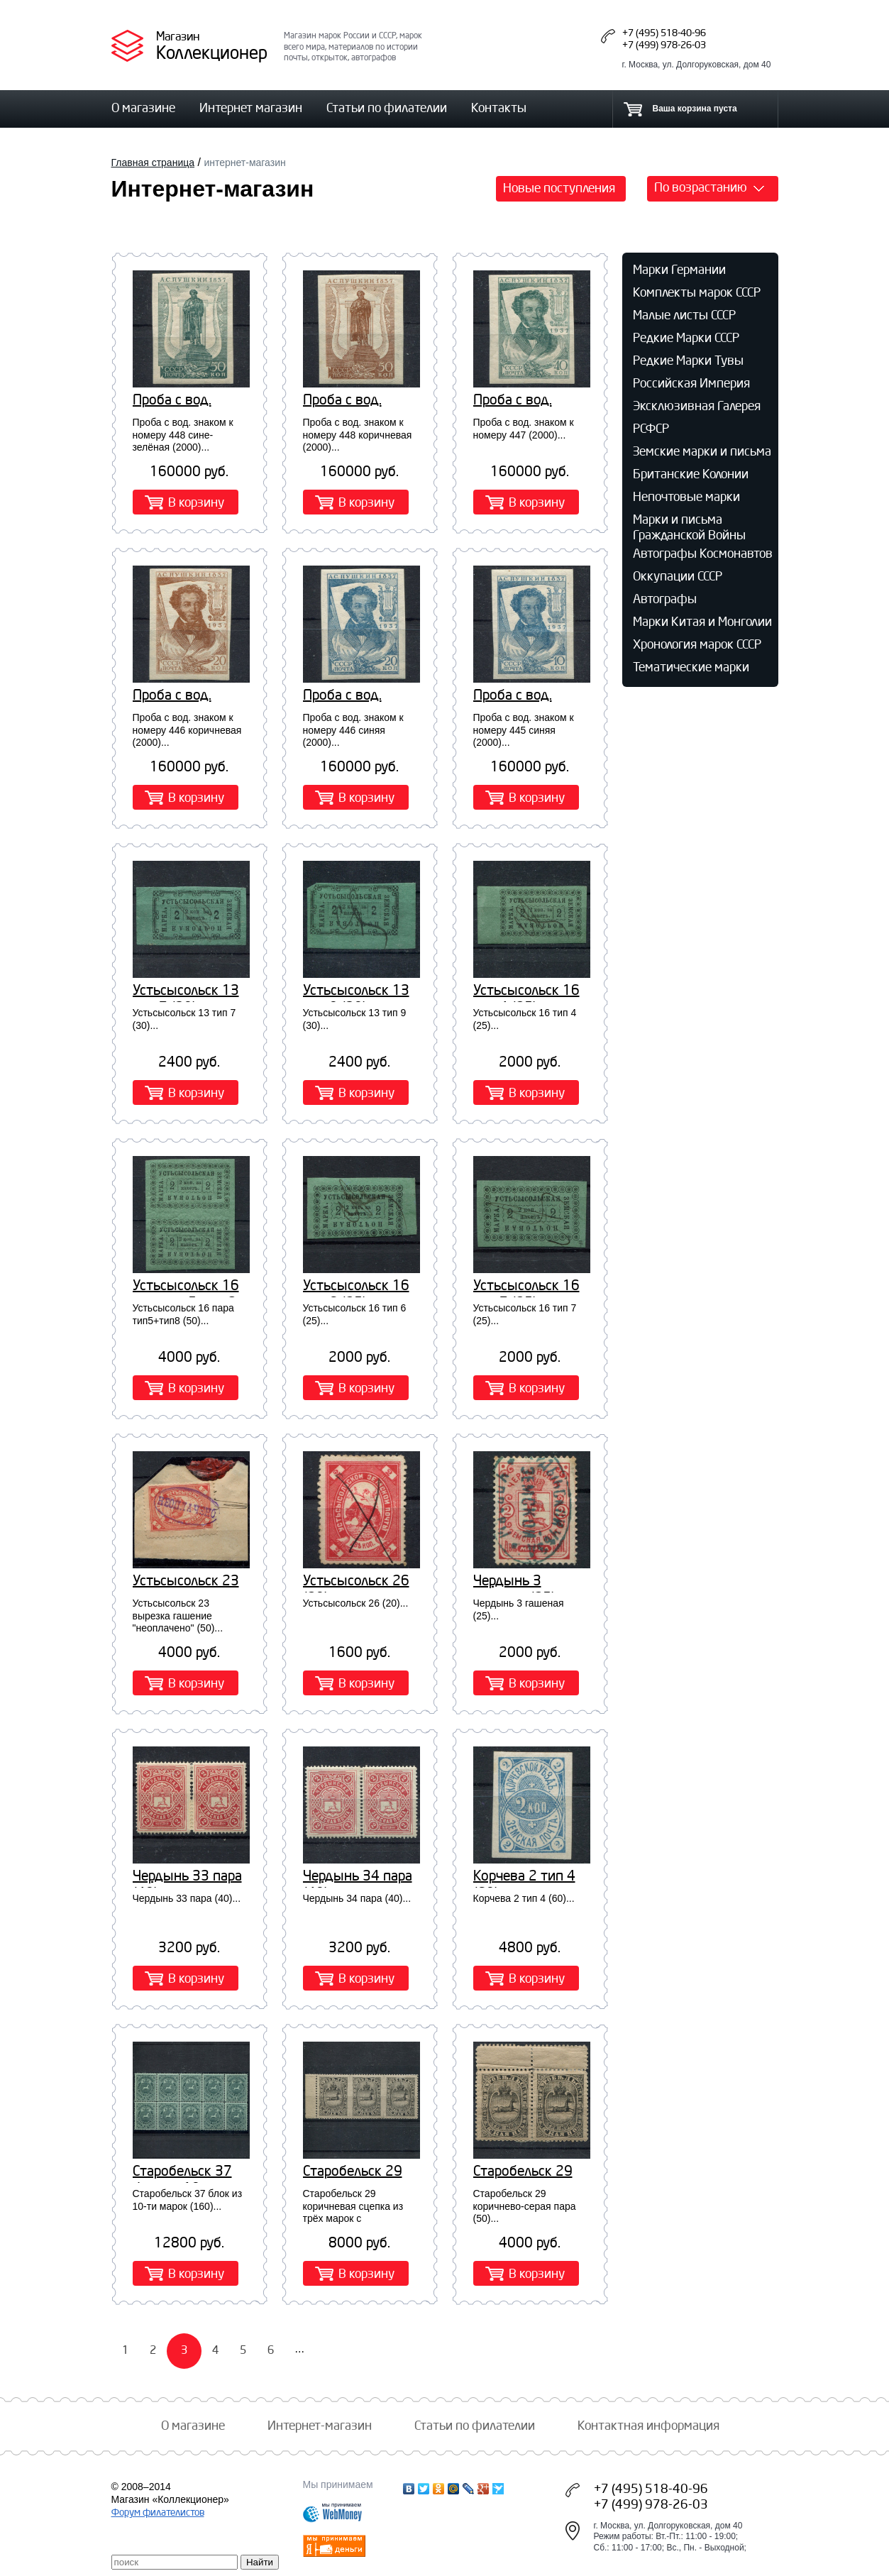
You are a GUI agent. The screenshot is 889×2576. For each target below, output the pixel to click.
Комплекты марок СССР (697, 291)
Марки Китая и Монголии (702, 621)
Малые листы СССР (684, 314)
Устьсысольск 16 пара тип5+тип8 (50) (186, 1286)
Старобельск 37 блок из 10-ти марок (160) (182, 2172)
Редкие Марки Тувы (688, 360)
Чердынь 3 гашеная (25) (514, 1581)
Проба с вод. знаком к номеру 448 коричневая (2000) (355, 401)
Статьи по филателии (386, 107)
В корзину (196, 502)
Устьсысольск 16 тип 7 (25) (526, 1286)
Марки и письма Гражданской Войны (689, 526)
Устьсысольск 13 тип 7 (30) (186, 991)
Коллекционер (211, 52)
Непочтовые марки (686, 496)
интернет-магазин (244, 162)
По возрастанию (700, 186)
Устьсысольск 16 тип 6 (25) (356, 1286)
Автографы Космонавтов (703, 553)
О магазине (143, 107)
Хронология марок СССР (697, 643)
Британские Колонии (691, 473)
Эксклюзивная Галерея (697, 405)
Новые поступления (559, 187)
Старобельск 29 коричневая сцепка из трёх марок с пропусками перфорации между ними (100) (360, 2172)
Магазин (177, 36)
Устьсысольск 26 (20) (356, 1581)
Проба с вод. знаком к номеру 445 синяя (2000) (529, 696)
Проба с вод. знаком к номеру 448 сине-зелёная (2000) (189, 401)
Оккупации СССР (677, 575)
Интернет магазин (250, 107)
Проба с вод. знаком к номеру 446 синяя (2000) (358, 696)
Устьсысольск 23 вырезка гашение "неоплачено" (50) (189, 1581)
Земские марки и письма (702, 450)
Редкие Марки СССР (686, 337)
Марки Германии (679, 269)
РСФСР (651, 428)
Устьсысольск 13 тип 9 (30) (356, 991)
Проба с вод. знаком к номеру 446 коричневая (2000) (185, 696)
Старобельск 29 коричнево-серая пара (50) (526, 2172)
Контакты (498, 107)
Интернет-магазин (319, 2425)
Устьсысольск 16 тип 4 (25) (526, 991)
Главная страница (153, 162)
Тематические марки (691, 666)
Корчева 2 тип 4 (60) (524, 1877)
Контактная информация (648, 2425)
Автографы (665, 598)
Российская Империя (691, 382)
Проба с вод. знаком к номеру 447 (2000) (525, 401)
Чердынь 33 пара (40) (187, 1877)
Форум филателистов (157, 2512)
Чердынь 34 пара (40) (357, 1877)
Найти (259, 2562)
